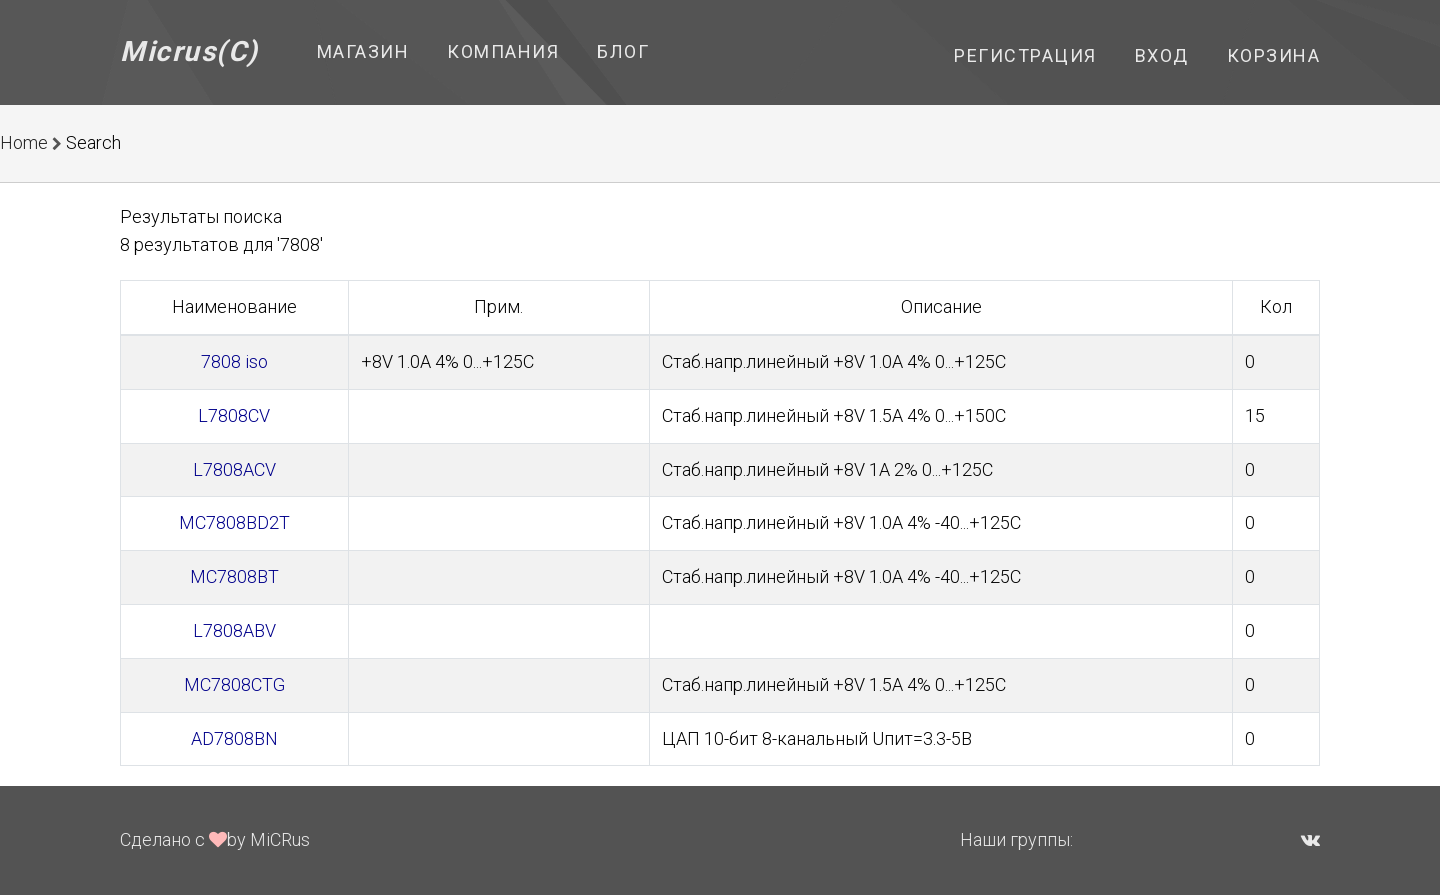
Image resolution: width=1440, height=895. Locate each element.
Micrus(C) (189, 51)
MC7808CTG (234, 684)
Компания (503, 51)
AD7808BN (234, 738)
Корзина (1274, 55)
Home (24, 142)
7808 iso (234, 361)
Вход (1162, 55)
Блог (623, 51)
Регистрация (1025, 55)
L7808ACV (234, 469)
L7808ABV (234, 630)
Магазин (363, 51)
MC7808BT (234, 576)
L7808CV (234, 415)
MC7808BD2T (234, 522)
